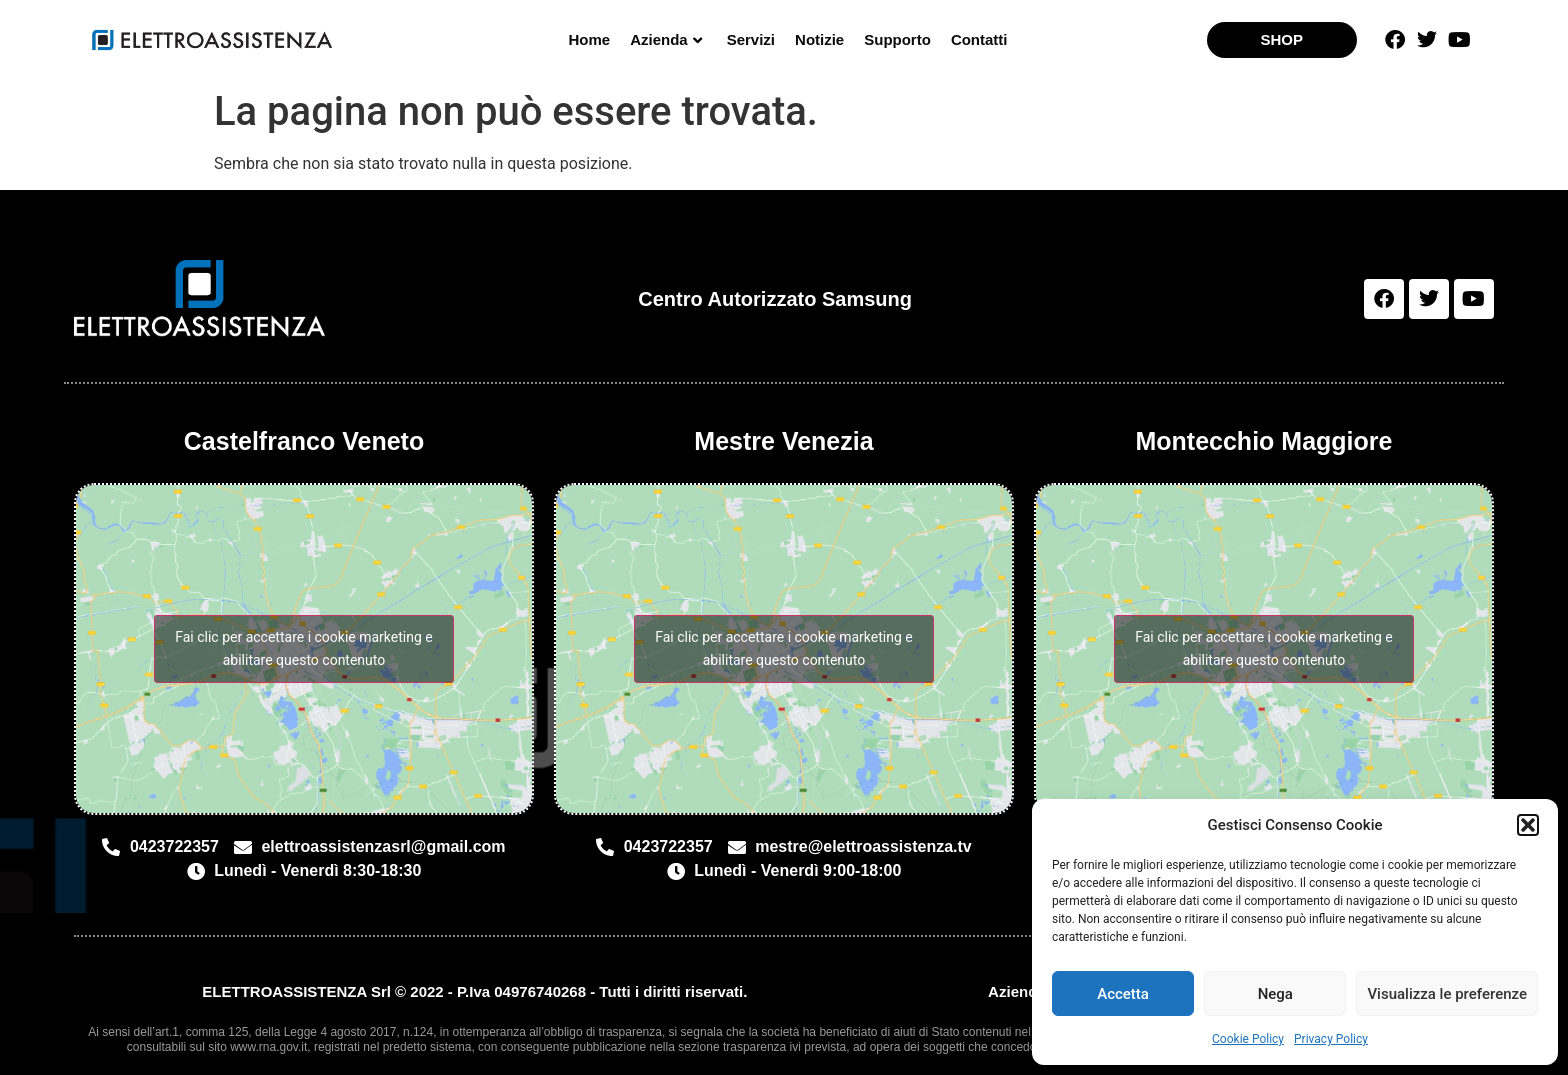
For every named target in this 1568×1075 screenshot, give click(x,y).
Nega (1275, 994)
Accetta (1123, 994)
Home (589, 39)
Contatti (979, 39)
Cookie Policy (1248, 1039)
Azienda (666, 39)
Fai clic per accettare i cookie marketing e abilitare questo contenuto (303, 648)
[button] (1528, 825)
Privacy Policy (1331, 1039)
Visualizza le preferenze (1447, 994)
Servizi (751, 39)
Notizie (819, 39)
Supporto (897, 39)
